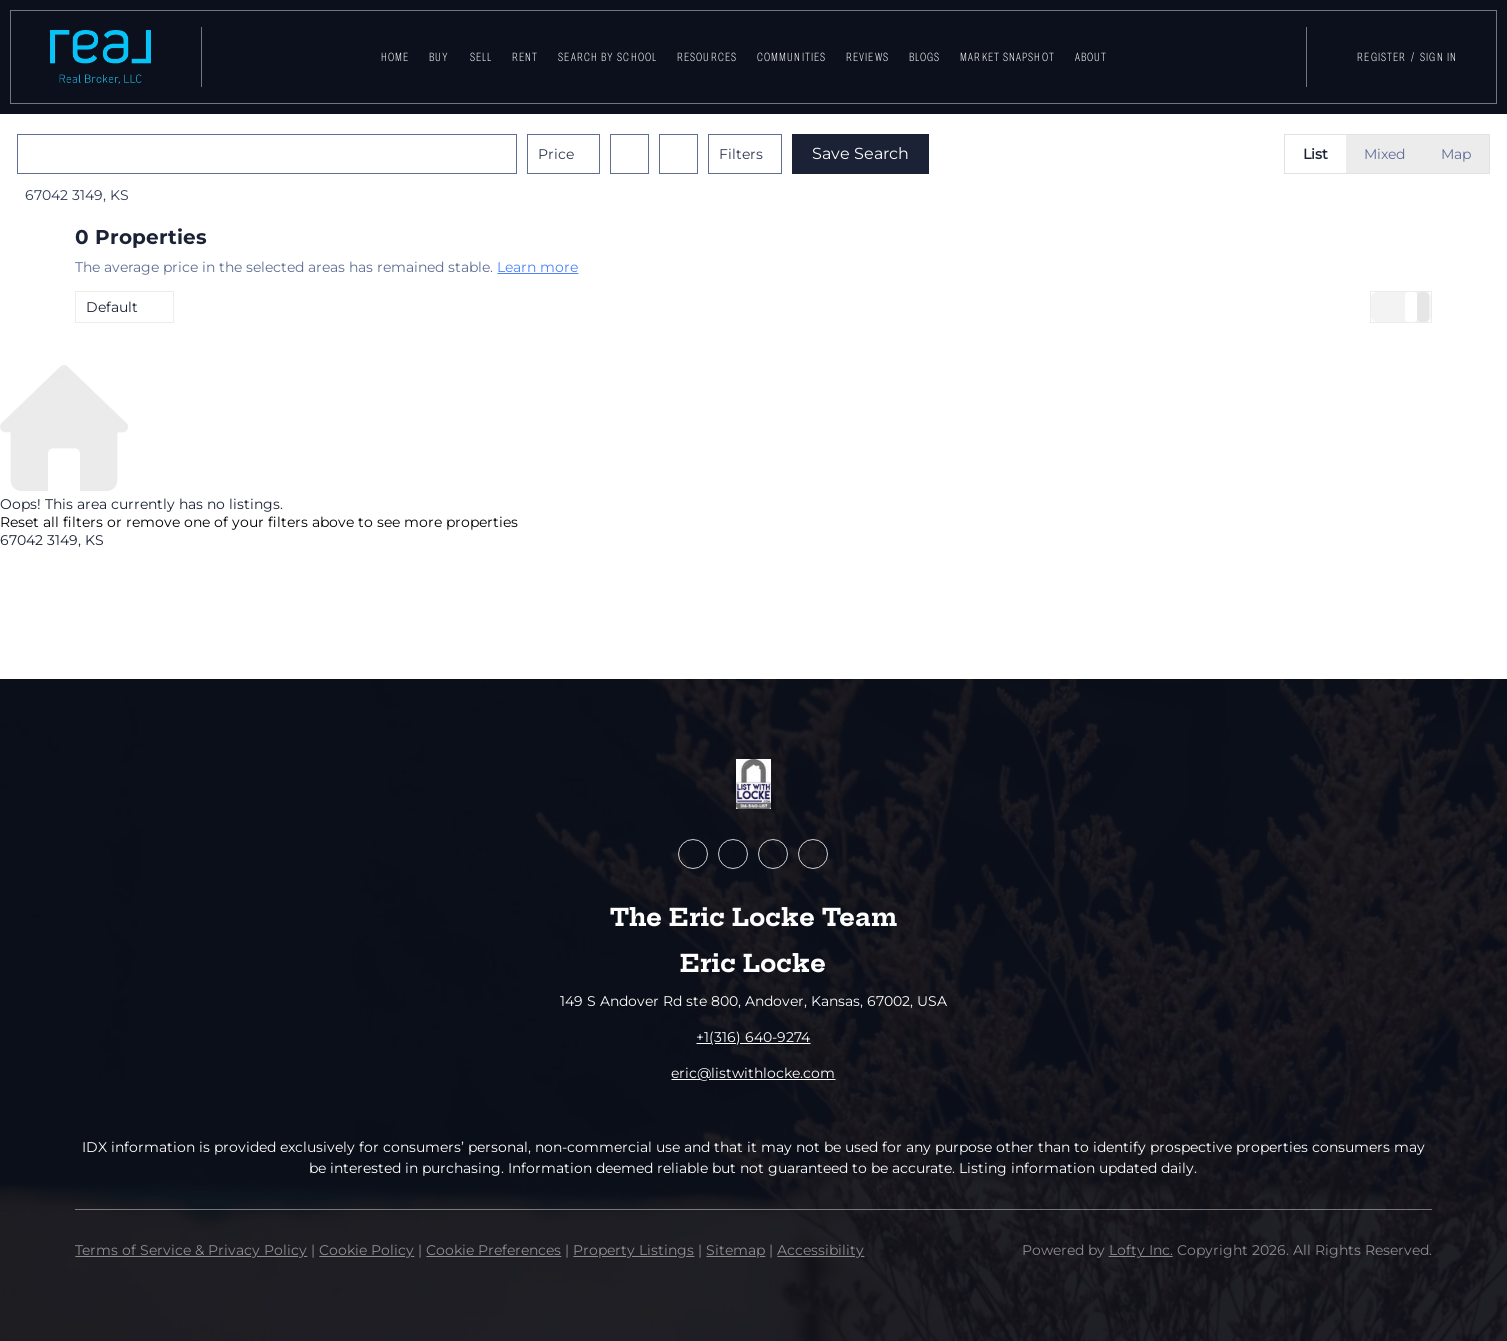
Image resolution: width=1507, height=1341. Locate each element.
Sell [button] (481, 57)
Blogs (925, 57)
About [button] (1091, 57)
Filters (799, 154)
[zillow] (733, 854)
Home (395, 57)
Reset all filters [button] (51, 522)
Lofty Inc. (1141, 1250)
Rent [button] (525, 57)
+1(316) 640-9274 (753, 1037)
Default (112, 307)
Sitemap (735, 1250)
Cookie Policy (366, 1250)
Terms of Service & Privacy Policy (191, 1250)
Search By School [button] (607, 57)
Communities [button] (791, 57)
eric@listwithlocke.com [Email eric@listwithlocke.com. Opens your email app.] (753, 1073)
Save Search (918, 153)
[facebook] (693, 854)
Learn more (537, 267)
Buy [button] (439, 57)
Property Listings (633, 1250)
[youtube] (773, 854)
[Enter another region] (333, 154)
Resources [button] (707, 57)
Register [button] (1381, 57)
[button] (100, 57)
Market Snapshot (1007, 57)
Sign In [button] (1438, 57)
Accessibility (820, 1250)
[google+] (813, 854)
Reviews (867, 57)
